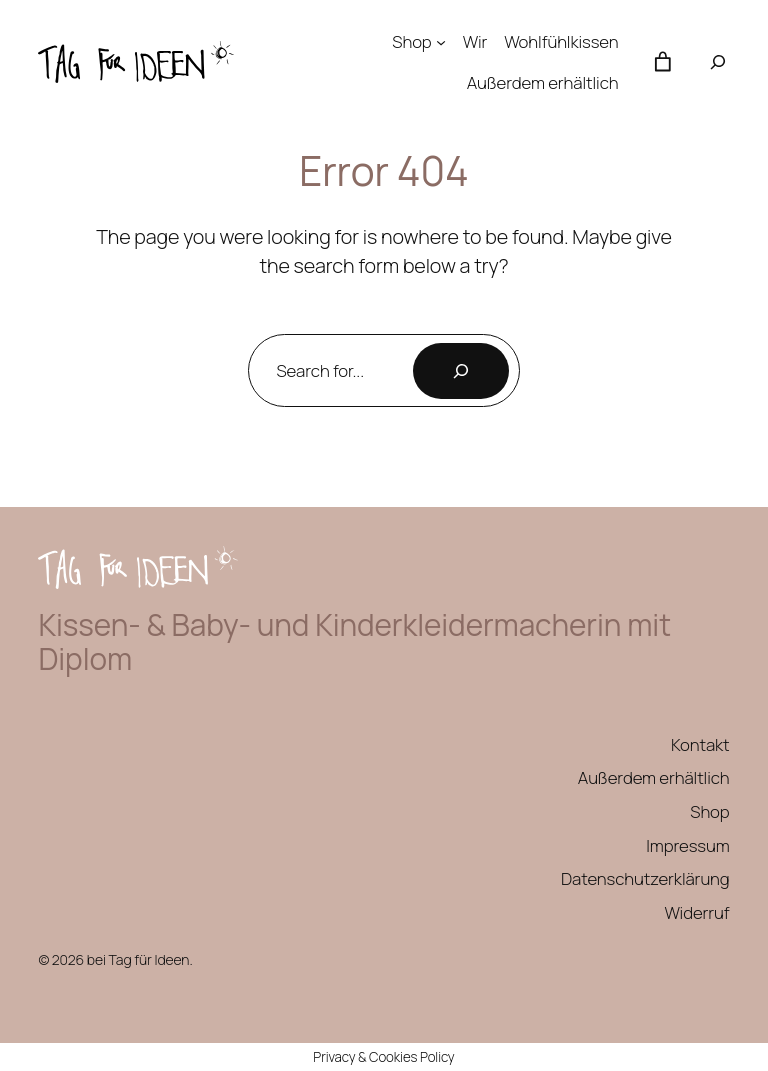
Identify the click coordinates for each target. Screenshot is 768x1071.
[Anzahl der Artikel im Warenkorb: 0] (662, 61)
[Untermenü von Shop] (441, 42)
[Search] (461, 371)
